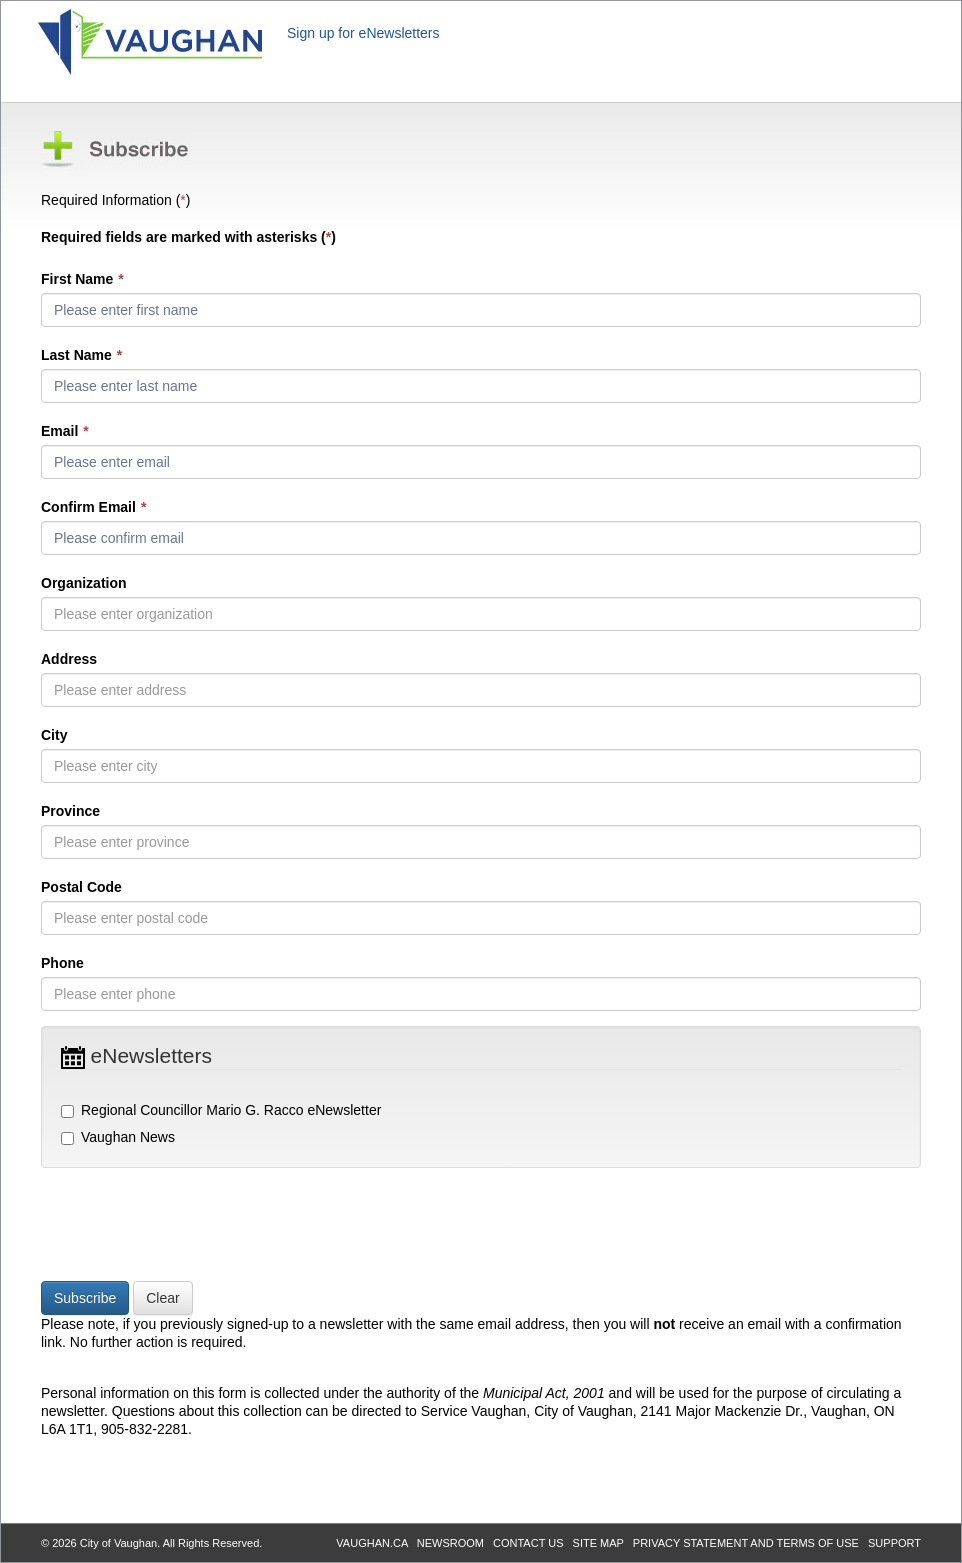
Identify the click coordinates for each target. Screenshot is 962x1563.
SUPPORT (894, 1543)
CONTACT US (528, 1543)
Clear (162, 1298)
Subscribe (85, 1298)
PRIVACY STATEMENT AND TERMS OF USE (746, 1543)
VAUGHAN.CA (371, 1543)
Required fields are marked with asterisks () (188, 237)
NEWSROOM (450, 1543)
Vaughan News (118, 1137)
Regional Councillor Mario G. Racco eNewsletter (221, 1110)
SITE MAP (598, 1543)
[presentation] (193, 1227)
